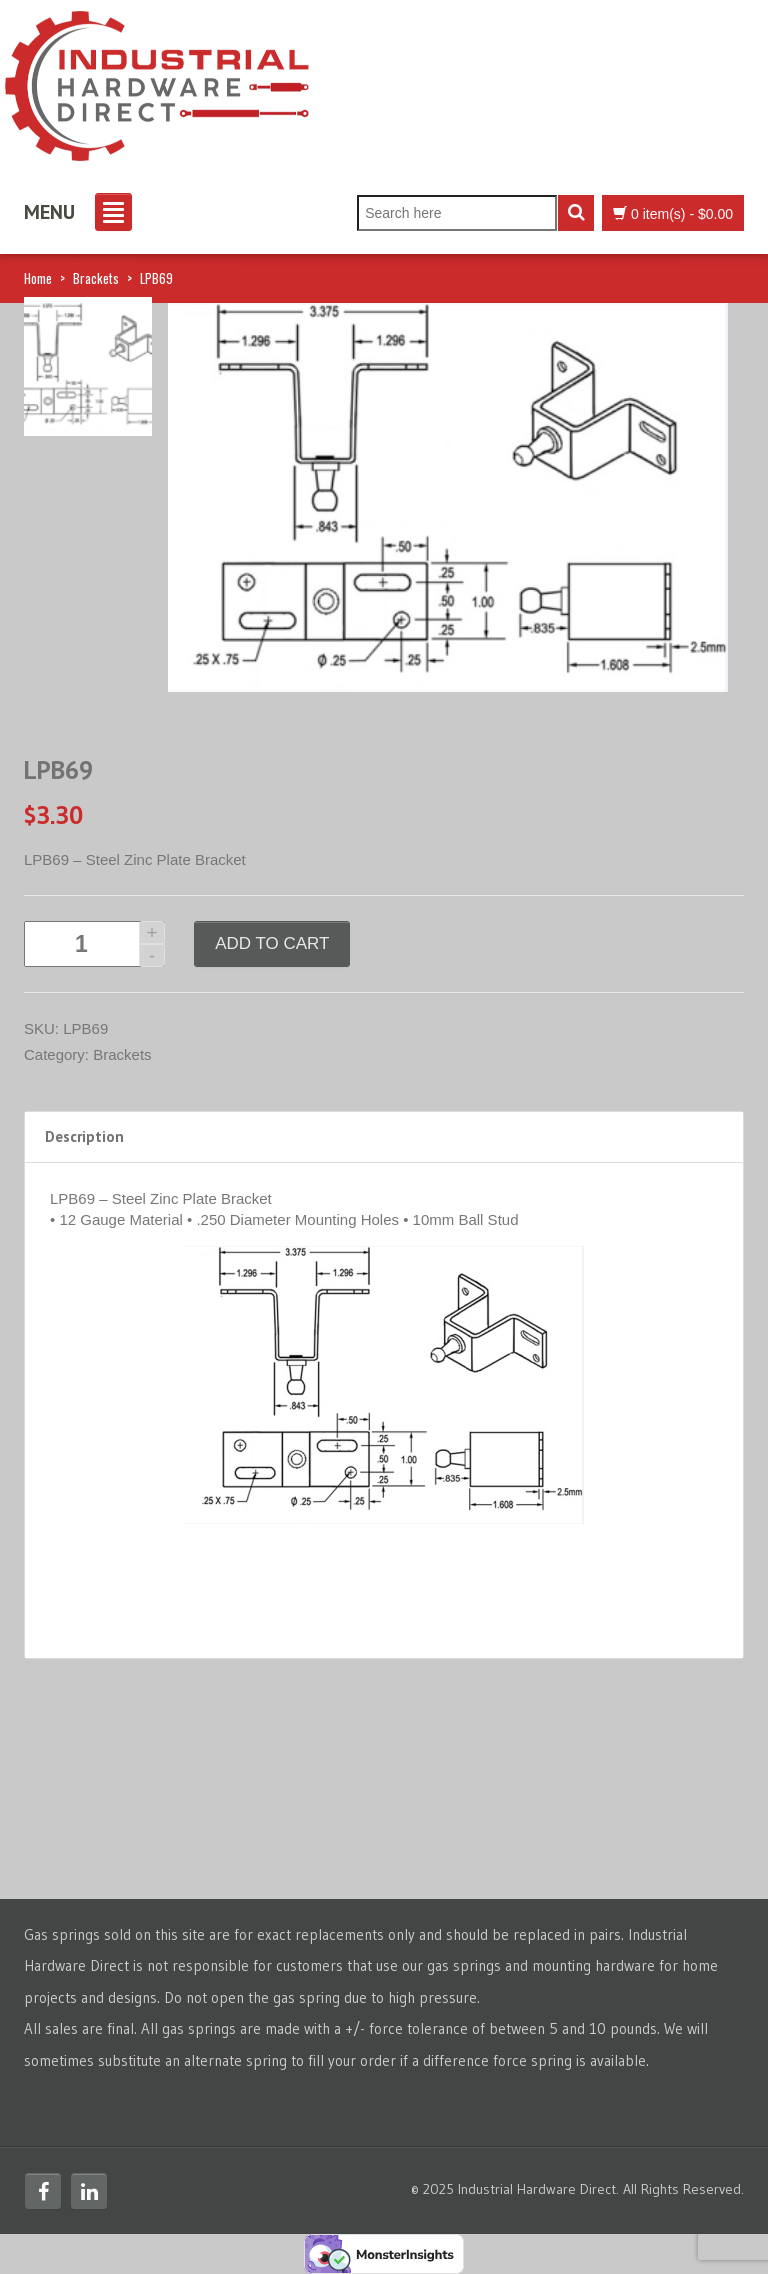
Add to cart (272, 943)
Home (38, 278)
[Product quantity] (94, 944)
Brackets (96, 278)
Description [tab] (84, 1136)
